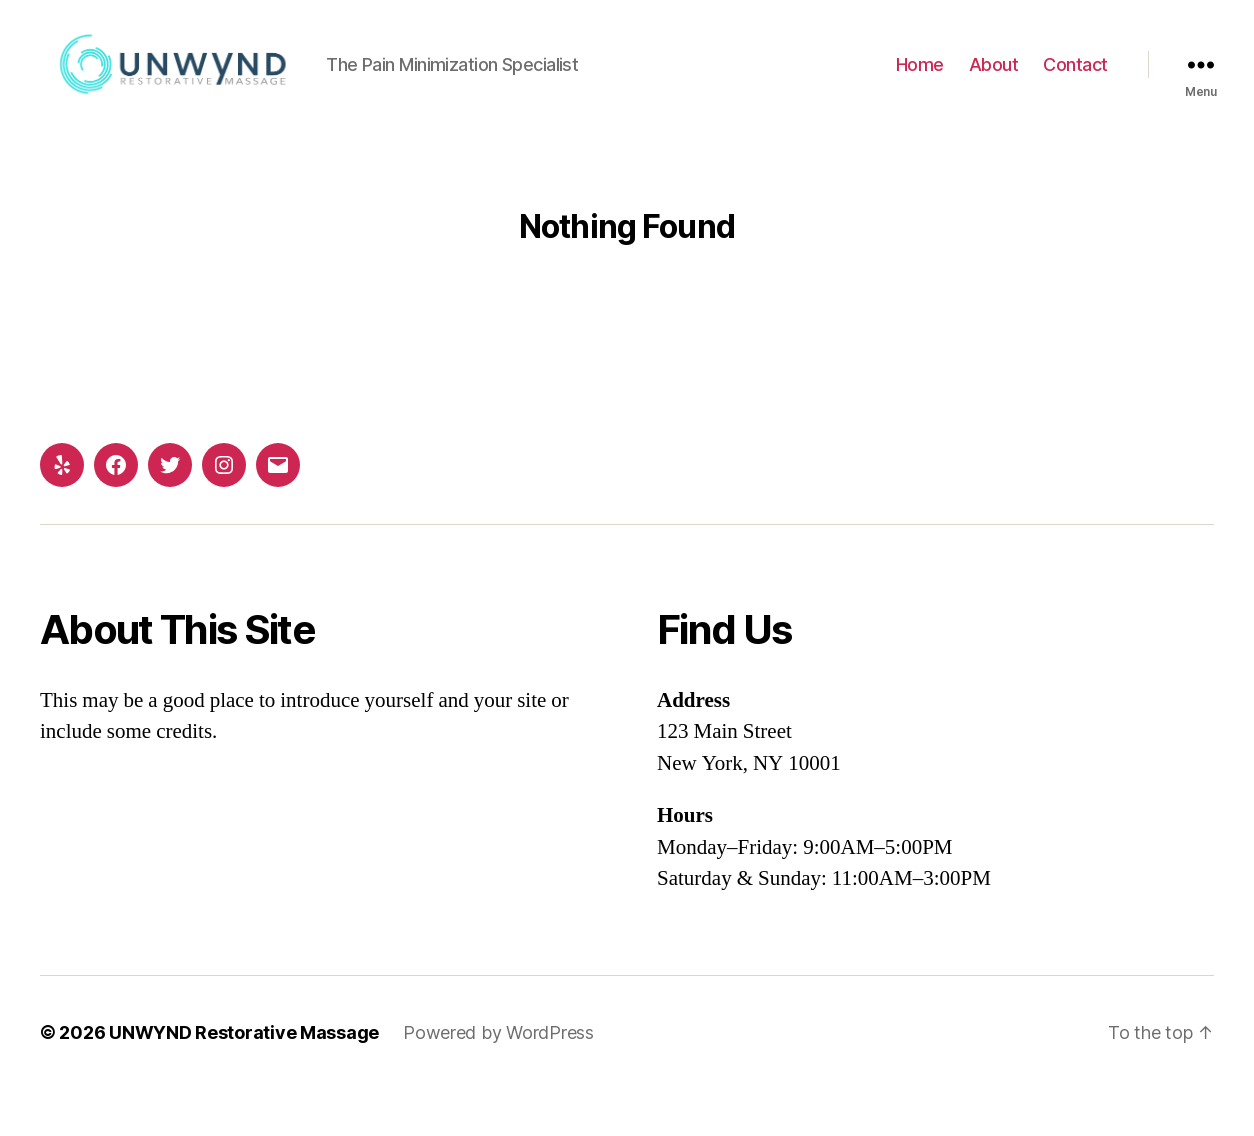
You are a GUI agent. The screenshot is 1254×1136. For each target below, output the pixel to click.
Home (920, 88)
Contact (1075, 88)
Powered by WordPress (498, 1079)
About (994, 88)
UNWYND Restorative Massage (244, 1079)
